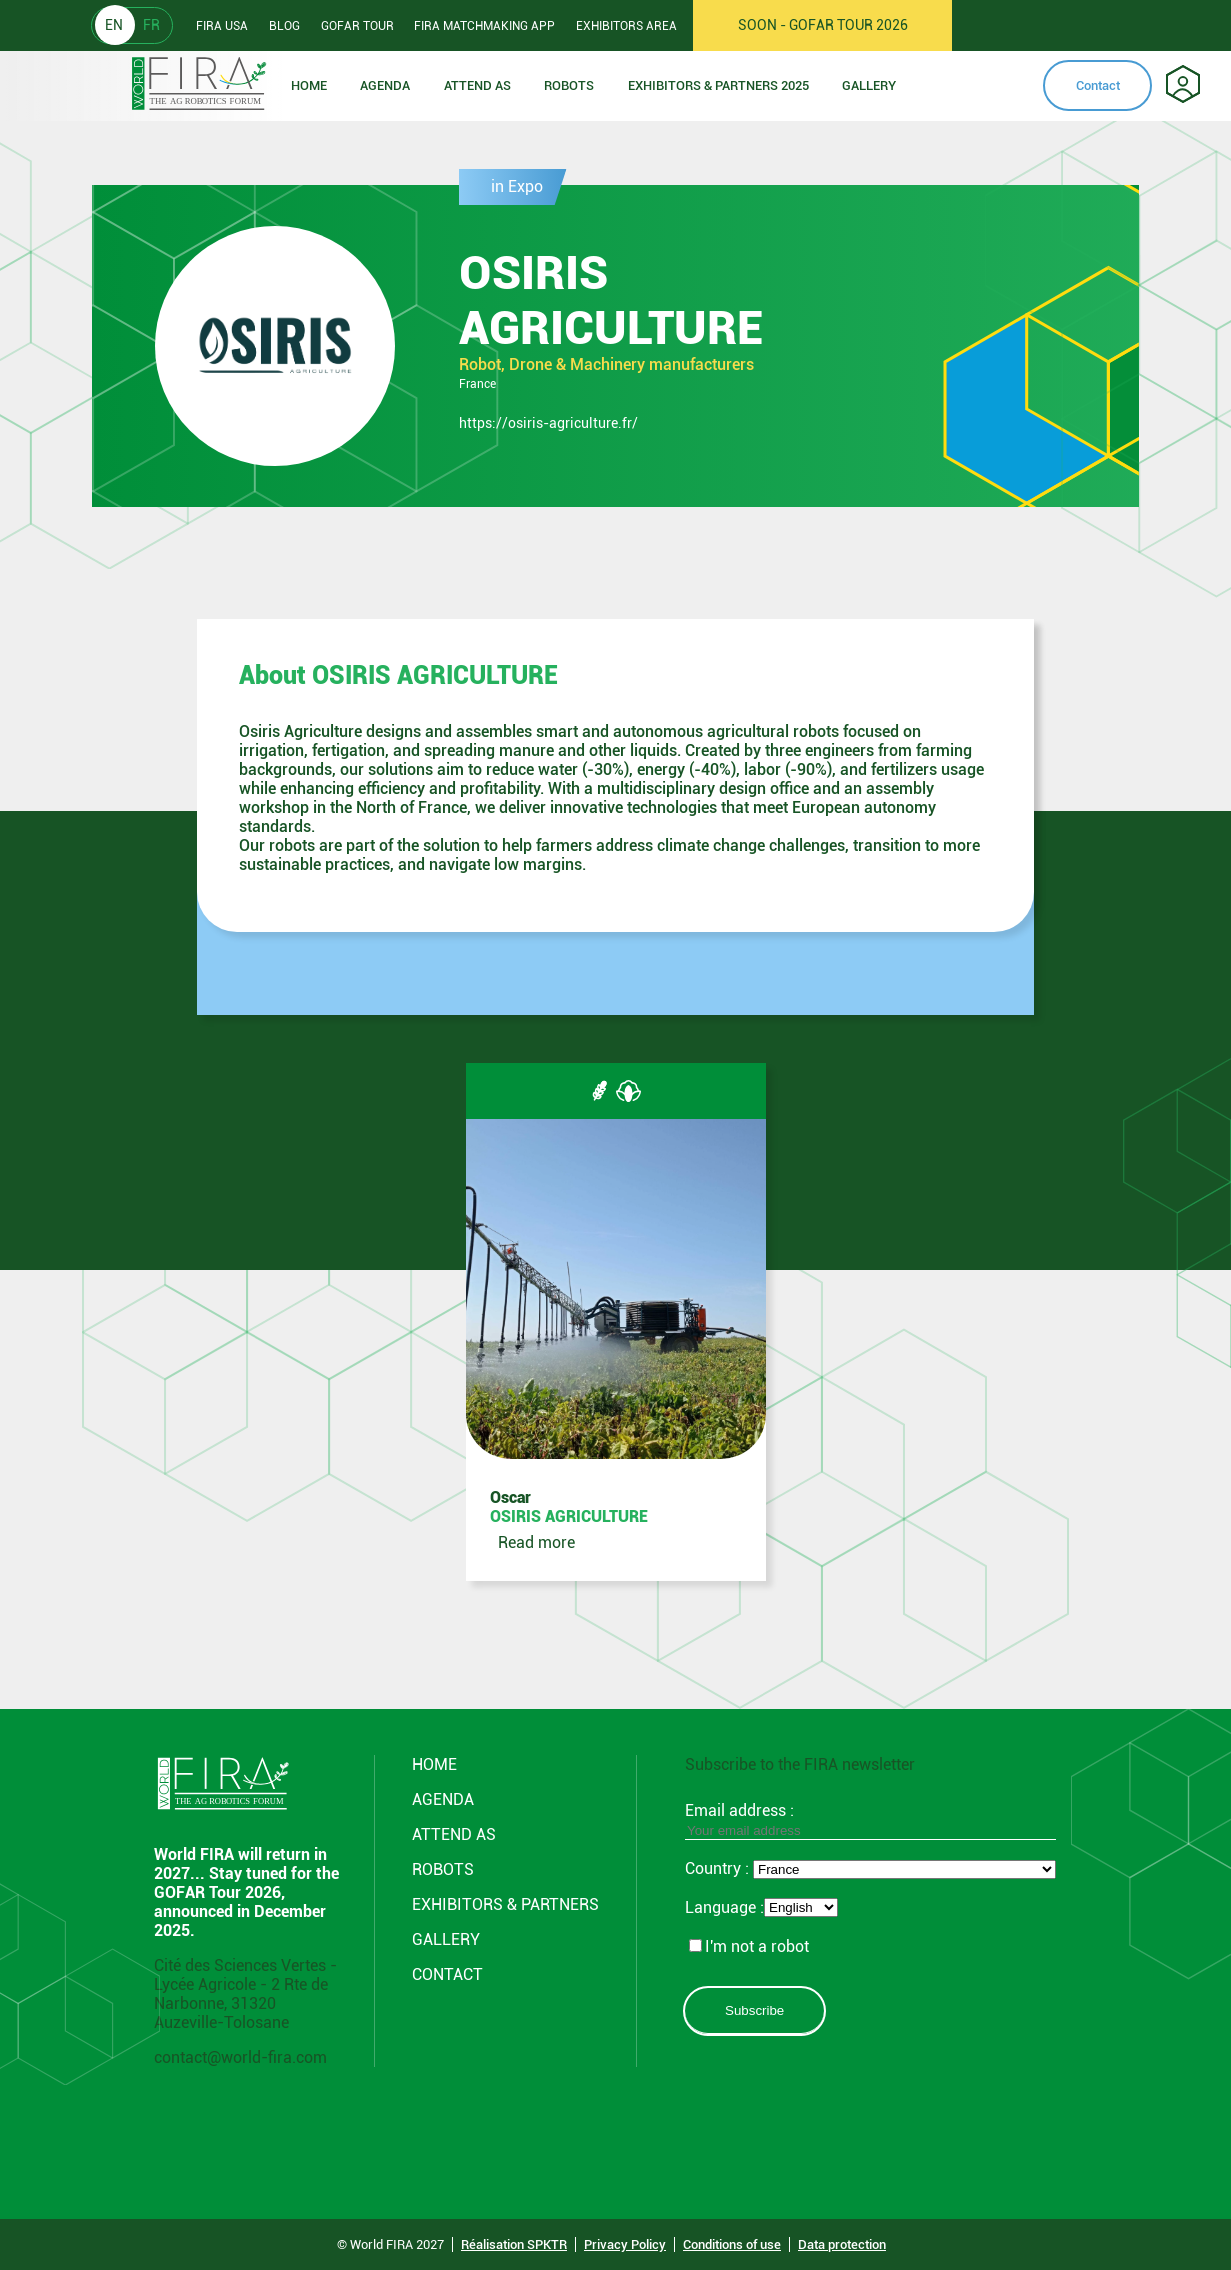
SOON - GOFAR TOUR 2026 (823, 25)
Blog (284, 26)
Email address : (870, 1820)
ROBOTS (569, 85)
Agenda (385, 85)
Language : (724, 1907)
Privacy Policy (625, 2244)
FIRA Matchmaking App (484, 26)
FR (151, 25)
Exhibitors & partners (505, 1904)
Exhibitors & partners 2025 (718, 85)
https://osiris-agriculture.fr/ (548, 423)
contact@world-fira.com (240, 2057)
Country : (719, 1868)
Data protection (842, 2244)
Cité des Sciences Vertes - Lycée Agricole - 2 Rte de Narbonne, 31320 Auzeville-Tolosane (245, 1994)
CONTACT (447, 1974)
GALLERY (446, 1939)
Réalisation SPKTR (514, 2244)
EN (114, 25)
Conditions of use (732, 2244)
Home (309, 85)
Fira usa (222, 26)
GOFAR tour (357, 26)
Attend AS (454, 1834)
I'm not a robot (749, 1946)
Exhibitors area (626, 26)
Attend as (477, 85)
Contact (1098, 85)
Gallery (869, 85)
